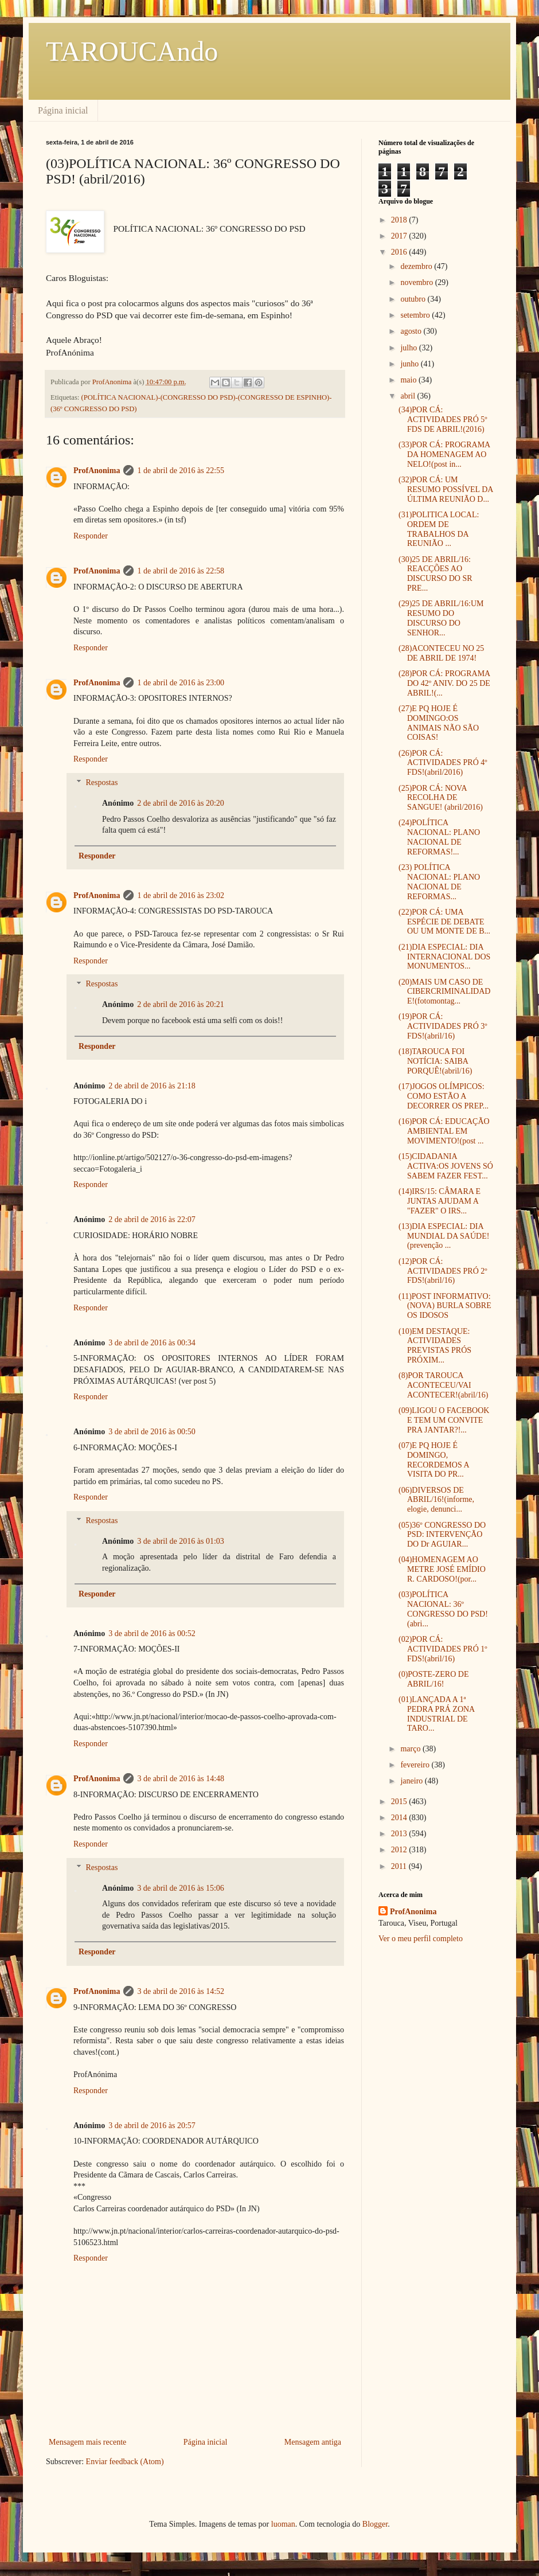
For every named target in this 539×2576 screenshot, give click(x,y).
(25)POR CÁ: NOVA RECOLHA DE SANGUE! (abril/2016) (441, 798)
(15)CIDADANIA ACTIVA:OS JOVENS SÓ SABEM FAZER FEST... (446, 1166)
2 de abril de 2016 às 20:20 (180, 803)
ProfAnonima (96, 470)
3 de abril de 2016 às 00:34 (152, 1342)
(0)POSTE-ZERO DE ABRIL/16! (434, 1679)
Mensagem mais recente (87, 2442)
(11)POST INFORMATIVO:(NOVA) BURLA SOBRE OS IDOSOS (445, 1306)
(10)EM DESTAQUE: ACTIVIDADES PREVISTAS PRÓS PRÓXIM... (435, 1345)
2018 (400, 220)
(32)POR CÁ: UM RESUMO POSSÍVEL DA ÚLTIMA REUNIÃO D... (446, 489)
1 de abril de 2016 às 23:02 (180, 895)
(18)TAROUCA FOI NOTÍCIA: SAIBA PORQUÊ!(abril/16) (435, 1061)
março (411, 1748)
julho (409, 348)
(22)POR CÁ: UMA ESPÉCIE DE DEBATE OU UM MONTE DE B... (444, 922)
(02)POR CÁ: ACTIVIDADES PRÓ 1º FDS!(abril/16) (443, 1649)
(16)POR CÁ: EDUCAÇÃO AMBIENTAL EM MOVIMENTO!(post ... (444, 1131)
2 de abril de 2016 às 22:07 (152, 1219)
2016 (400, 252)
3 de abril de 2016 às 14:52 (180, 1991)
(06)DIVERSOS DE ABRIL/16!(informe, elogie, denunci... (436, 1500)
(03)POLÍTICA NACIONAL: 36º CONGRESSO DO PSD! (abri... (443, 1608)
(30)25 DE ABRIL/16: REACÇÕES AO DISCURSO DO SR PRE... (435, 573)
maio (409, 380)
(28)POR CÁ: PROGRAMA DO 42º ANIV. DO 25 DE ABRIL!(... (444, 683)
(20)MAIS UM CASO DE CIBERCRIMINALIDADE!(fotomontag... (444, 992)
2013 (400, 1833)
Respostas (101, 782)
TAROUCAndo (132, 51)
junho (410, 364)
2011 (400, 1866)
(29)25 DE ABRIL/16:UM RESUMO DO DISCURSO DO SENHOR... (441, 618)
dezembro (417, 266)
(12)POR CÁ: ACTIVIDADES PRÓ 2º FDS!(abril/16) (443, 1271)
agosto (411, 331)
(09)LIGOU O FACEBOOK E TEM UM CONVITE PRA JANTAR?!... (444, 1420)
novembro (417, 282)
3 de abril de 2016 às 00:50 (152, 1431)
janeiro (412, 1781)
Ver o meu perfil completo (420, 1938)
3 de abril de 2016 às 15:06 (180, 1888)
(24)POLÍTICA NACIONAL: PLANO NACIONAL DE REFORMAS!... (439, 837)
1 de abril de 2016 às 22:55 (180, 470)
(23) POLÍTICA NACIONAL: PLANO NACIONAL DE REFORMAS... (439, 881)
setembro (416, 315)
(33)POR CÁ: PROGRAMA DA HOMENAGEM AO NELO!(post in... (444, 454)
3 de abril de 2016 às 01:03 (180, 1541)
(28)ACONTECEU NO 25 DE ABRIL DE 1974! (441, 653)
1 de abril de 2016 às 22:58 (180, 571)
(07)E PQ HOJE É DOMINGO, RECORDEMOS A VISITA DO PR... (434, 1459)
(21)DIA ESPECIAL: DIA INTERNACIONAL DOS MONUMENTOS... (444, 957)
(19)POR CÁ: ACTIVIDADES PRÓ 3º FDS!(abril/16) (443, 1026)
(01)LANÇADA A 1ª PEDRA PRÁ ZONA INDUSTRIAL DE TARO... (436, 1713)
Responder (90, 536)
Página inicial (63, 110)
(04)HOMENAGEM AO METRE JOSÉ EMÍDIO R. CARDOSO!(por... (442, 1569)
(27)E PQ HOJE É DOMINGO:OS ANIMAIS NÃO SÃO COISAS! (439, 722)
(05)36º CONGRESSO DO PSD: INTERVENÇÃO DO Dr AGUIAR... (442, 1535)
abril (408, 396)
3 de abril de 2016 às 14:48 (180, 1778)
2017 (400, 236)
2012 (400, 1849)
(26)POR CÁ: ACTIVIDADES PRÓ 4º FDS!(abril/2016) (443, 763)
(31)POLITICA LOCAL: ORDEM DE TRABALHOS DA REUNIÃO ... (439, 529)
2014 (400, 1817)
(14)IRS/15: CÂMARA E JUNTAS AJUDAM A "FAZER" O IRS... (440, 1201)
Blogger (375, 2524)
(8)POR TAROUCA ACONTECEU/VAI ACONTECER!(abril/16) (444, 1385)
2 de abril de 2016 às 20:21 (180, 1004)
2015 (400, 1801)
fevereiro (415, 1765)
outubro (413, 299)
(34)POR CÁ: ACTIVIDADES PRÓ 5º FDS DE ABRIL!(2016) (443, 419)
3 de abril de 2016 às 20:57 (152, 2125)
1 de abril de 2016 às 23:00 (180, 682)
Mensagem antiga (312, 2442)
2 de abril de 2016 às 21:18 (152, 1086)
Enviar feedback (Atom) (125, 2461)
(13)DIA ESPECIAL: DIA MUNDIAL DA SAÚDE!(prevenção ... (444, 1236)
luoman (283, 2524)
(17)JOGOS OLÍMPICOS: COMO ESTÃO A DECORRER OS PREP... (444, 1096)
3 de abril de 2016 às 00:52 (152, 1633)
